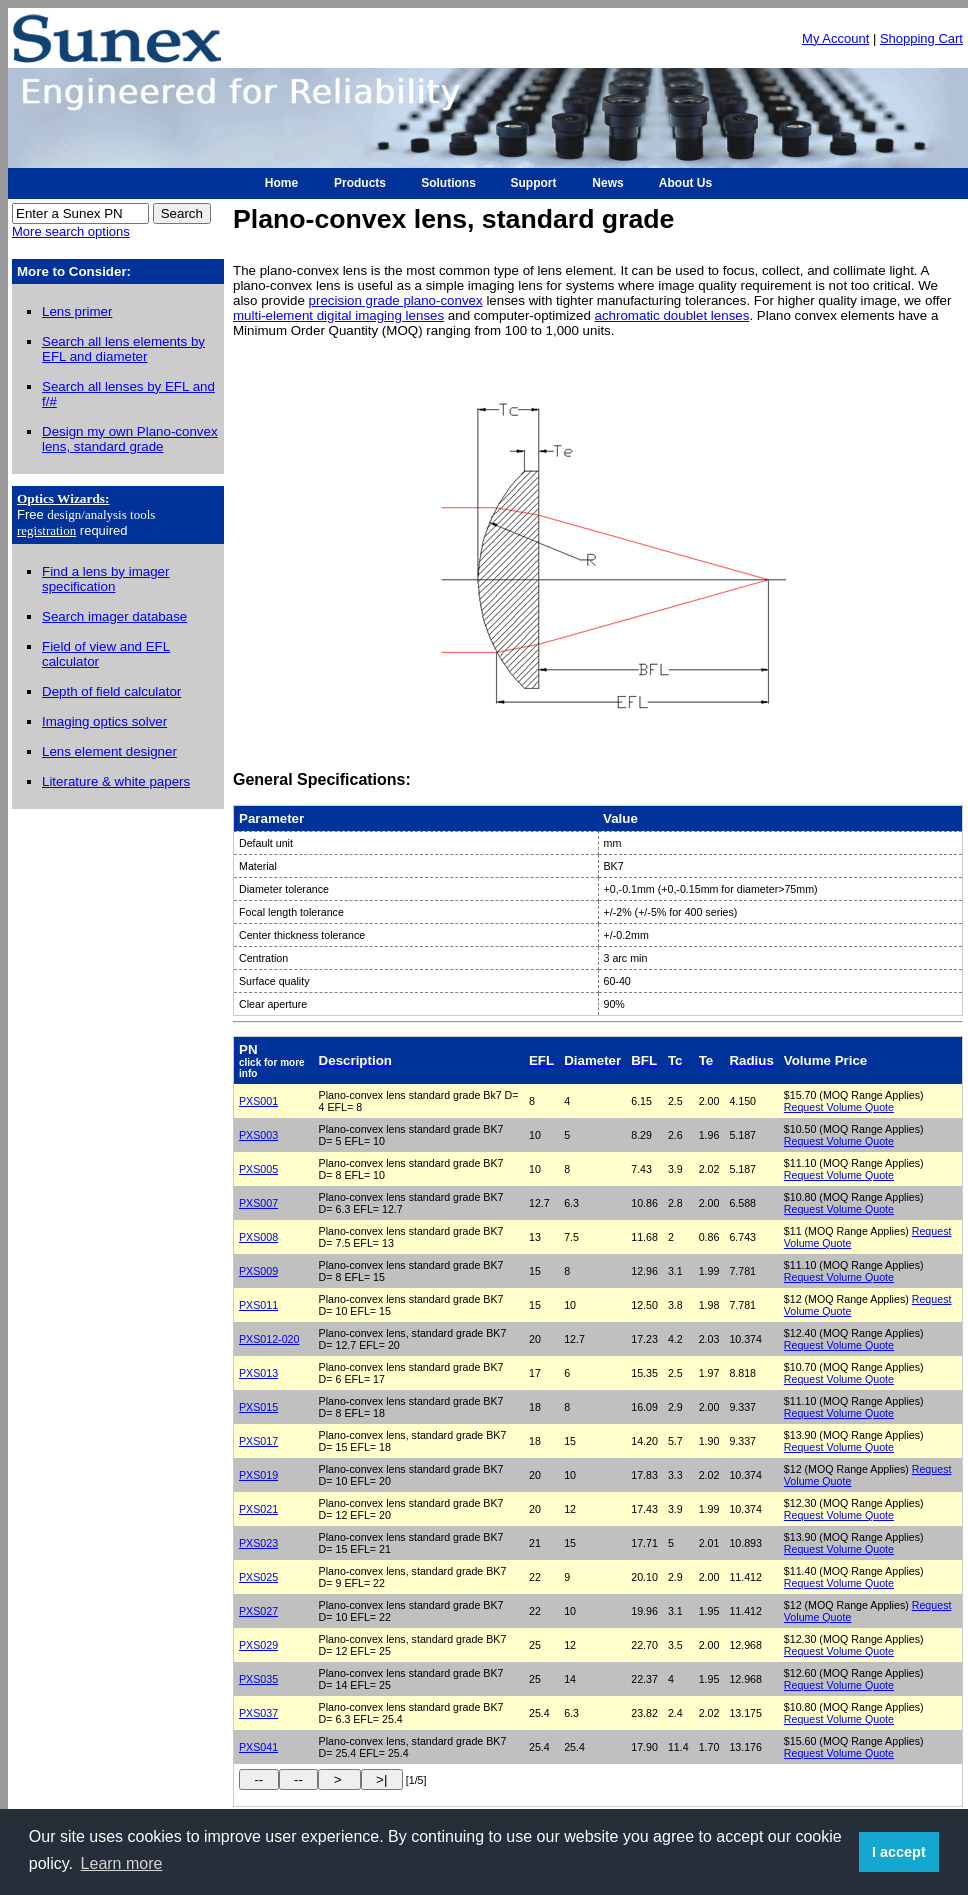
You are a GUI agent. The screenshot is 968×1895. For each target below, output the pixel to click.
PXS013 (258, 1373)
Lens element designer (109, 751)
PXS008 (258, 1237)
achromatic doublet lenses (672, 315)
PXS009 (258, 1271)
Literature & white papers (116, 781)
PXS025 (258, 1577)
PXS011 (258, 1305)
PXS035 (258, 1679)
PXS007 (258, 1203)
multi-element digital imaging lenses (338, 315)
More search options (71, 231)
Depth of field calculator (111, 691)
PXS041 (258, 1747)
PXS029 (258, 1645)
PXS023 (258, 1543)
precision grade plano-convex (396, 300)
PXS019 (258, 1475)
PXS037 (258, 1713)
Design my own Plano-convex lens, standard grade (130, 439)
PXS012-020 (269, 1339)
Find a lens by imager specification (105, 579)
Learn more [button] (122, 1863)
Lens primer (77, 311)
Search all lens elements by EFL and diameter (123, 349)
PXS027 (258, 1611)
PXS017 (258, 1441)
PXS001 (258, 1101)
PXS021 (258, 1509)
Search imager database (114, 616)
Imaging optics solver (104, 721)
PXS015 (258, 1407)
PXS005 (258, 1169)
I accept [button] (899, 1852)
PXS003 (258, 1135)
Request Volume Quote (839, 1107)
